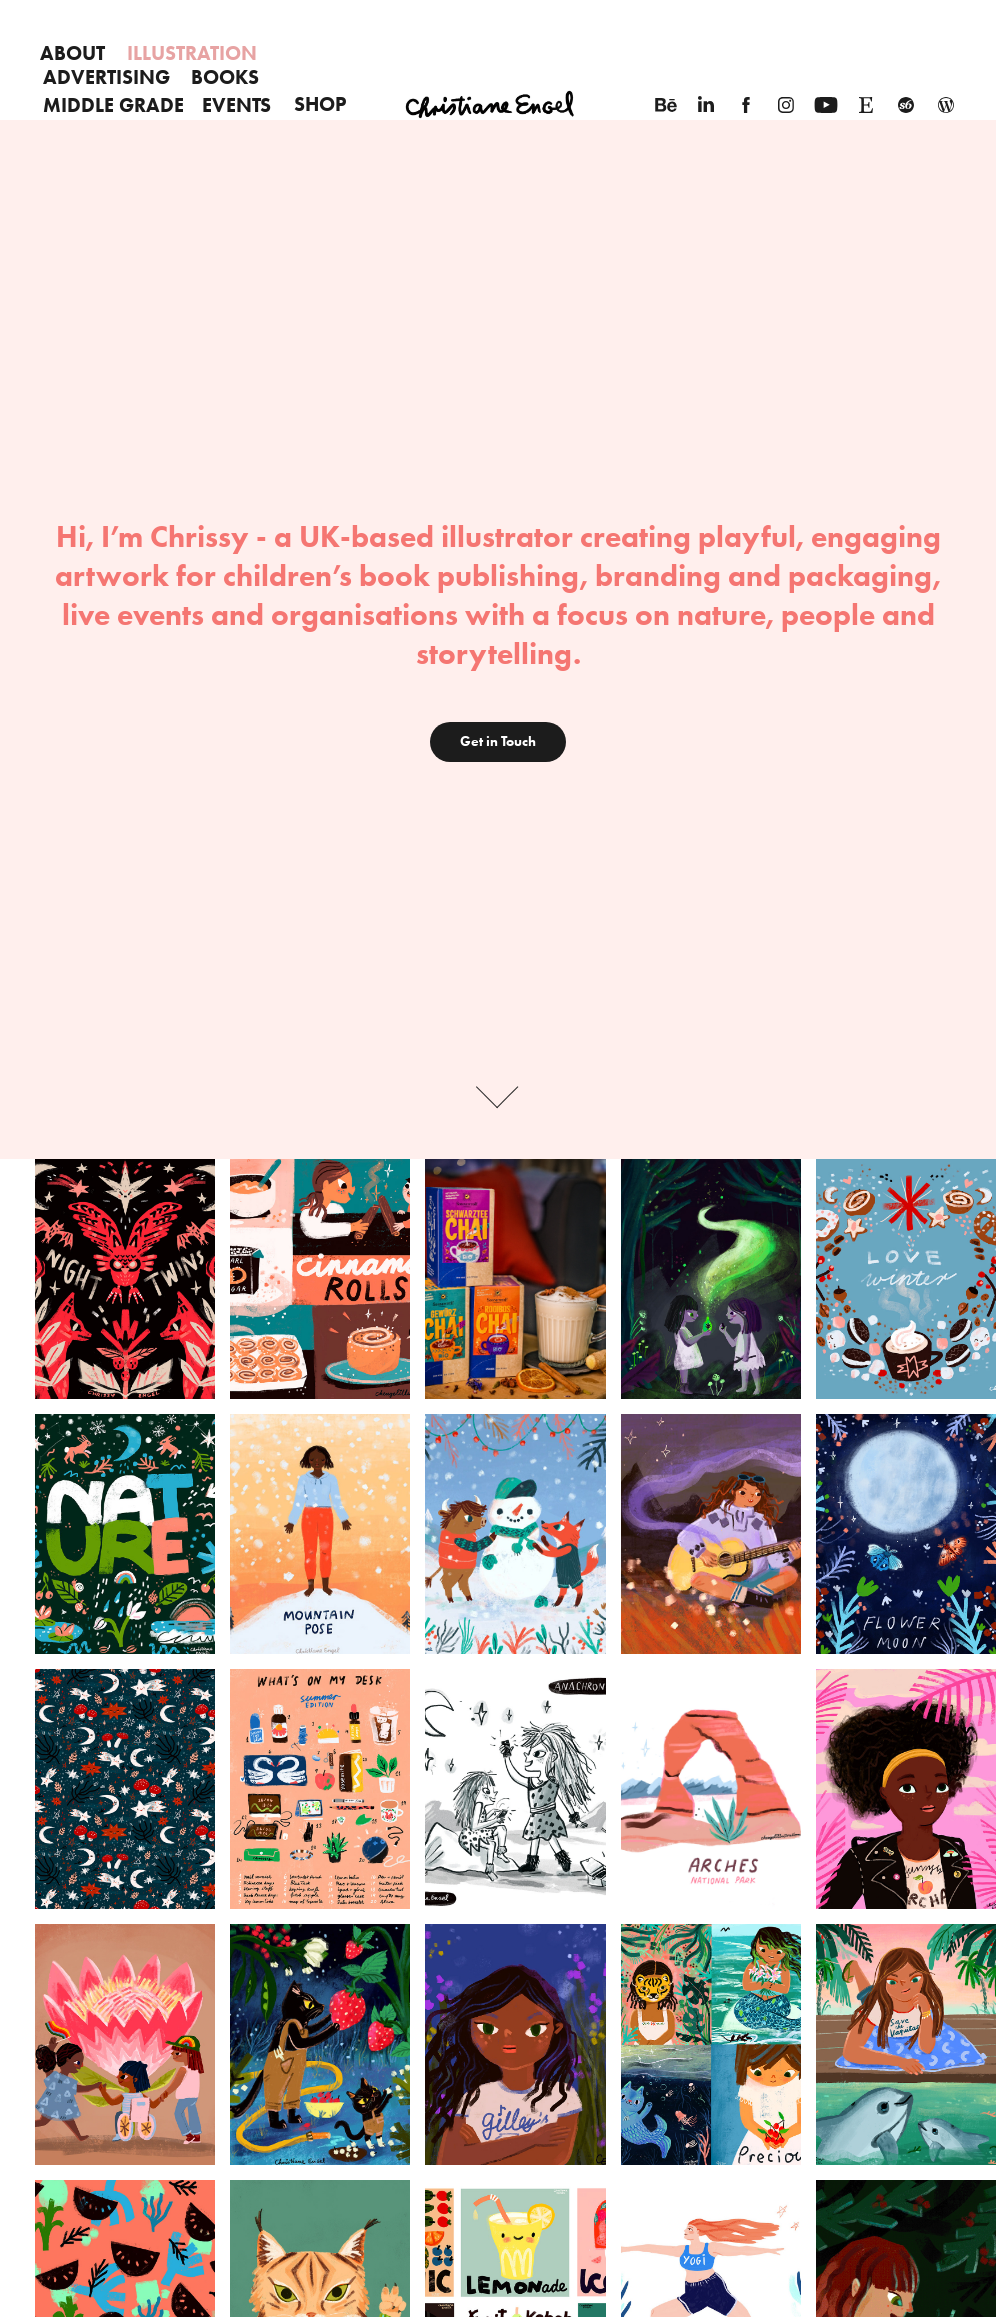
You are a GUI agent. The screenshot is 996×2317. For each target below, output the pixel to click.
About (72, 53)
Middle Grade (113, 105)
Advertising (106, 77)
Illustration (192, 53)
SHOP (320, 104)
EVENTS (236, 105)
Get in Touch (498, 741)
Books (225, 77)
